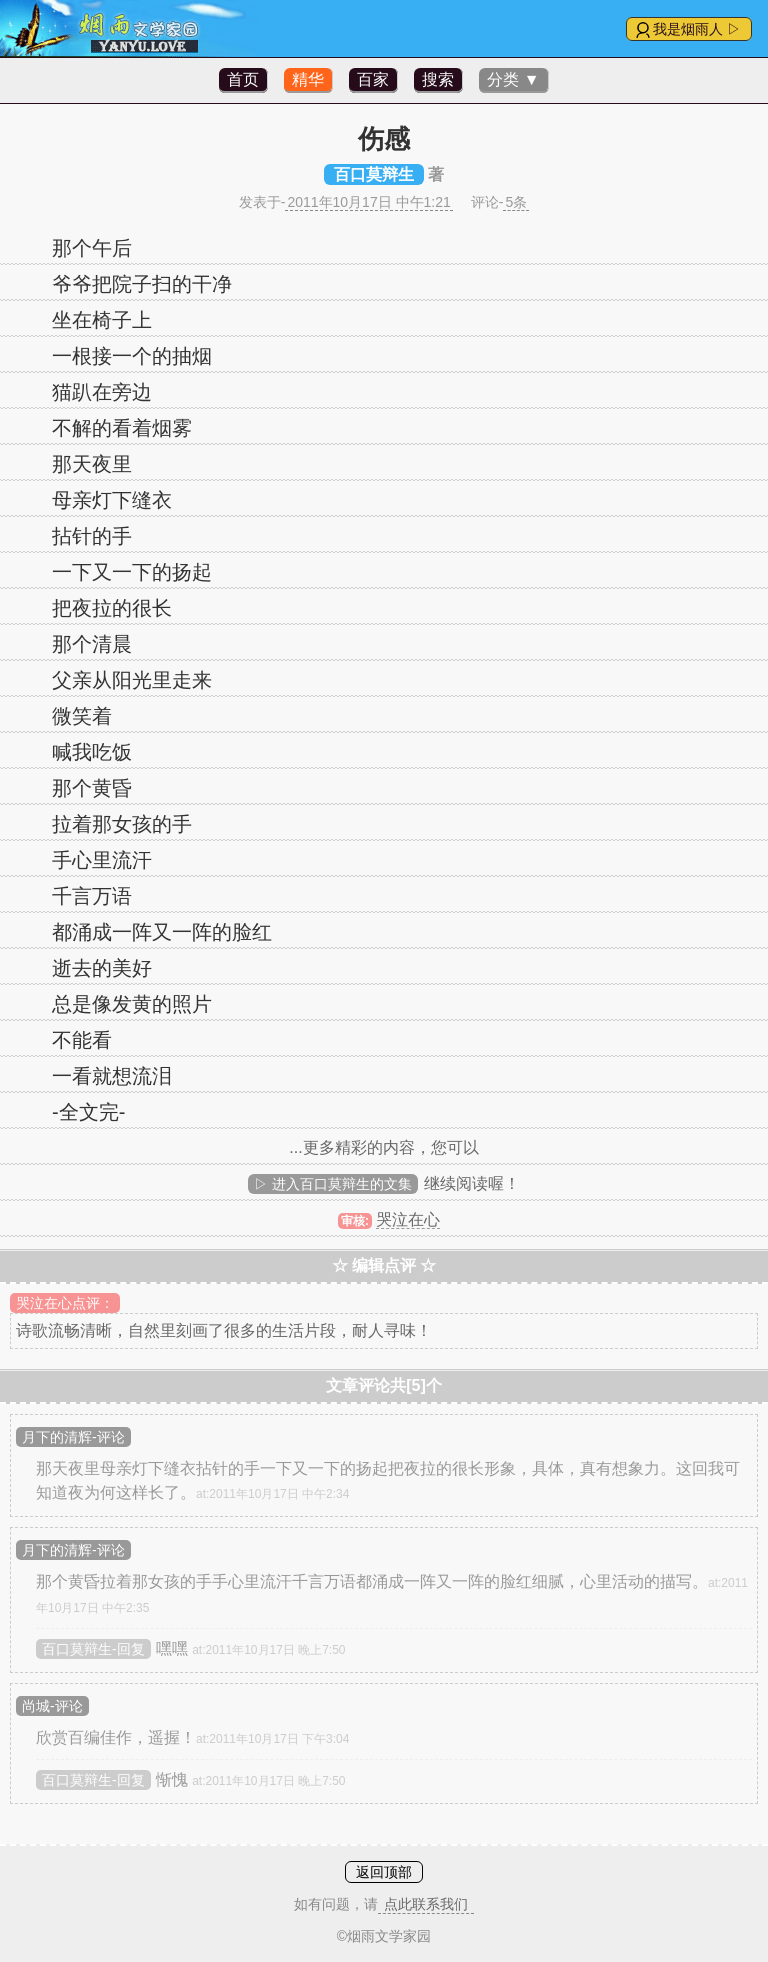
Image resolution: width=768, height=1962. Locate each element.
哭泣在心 (408, 1219)
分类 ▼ (513, 79)
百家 (373, 79)
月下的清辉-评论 (73, 1437)
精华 (308, 79)
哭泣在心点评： (65, 1303)
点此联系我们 (426, 1904)
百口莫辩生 (374, 174)
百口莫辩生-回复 (93, 1649)
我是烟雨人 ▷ (697, 29)
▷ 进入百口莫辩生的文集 (333, 1184)
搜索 (438, 79)
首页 (243, 79)
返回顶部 (384, 1872)
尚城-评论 (52, 1706)
